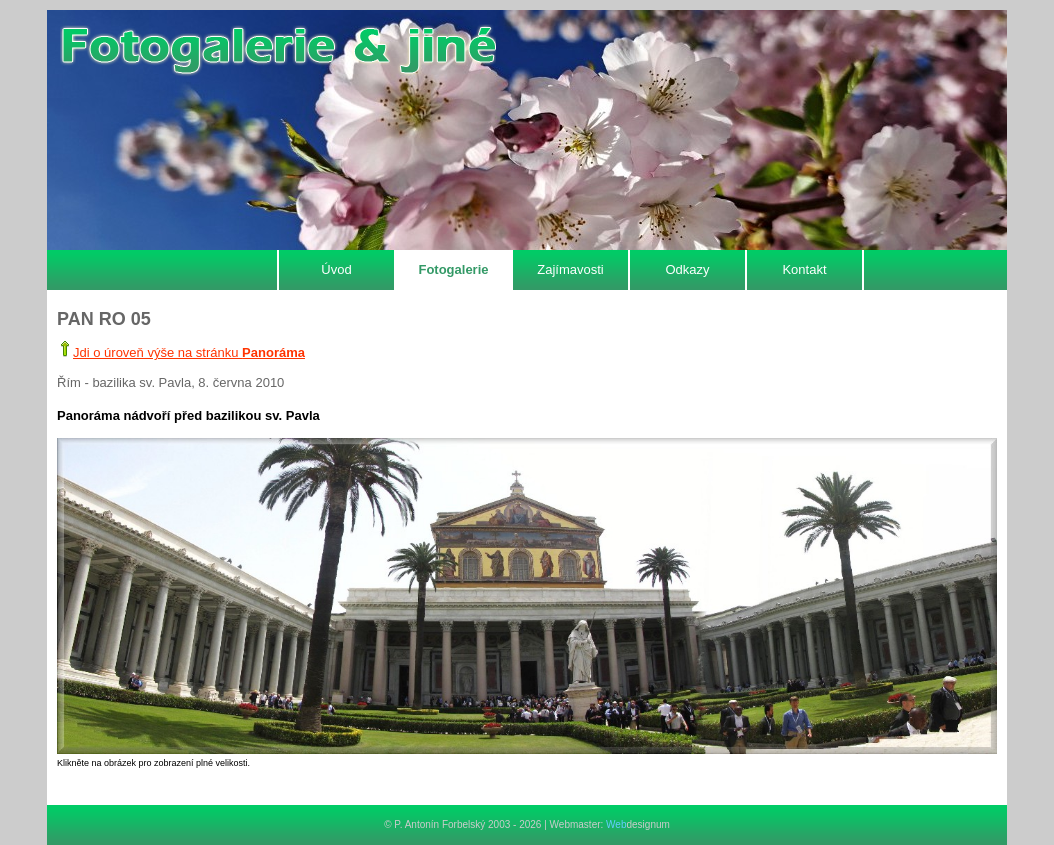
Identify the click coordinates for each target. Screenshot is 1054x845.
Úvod (336, 269)
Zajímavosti (570, 269)
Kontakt (804, 269)
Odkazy (687, 269)
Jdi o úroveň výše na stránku (189, 352)
